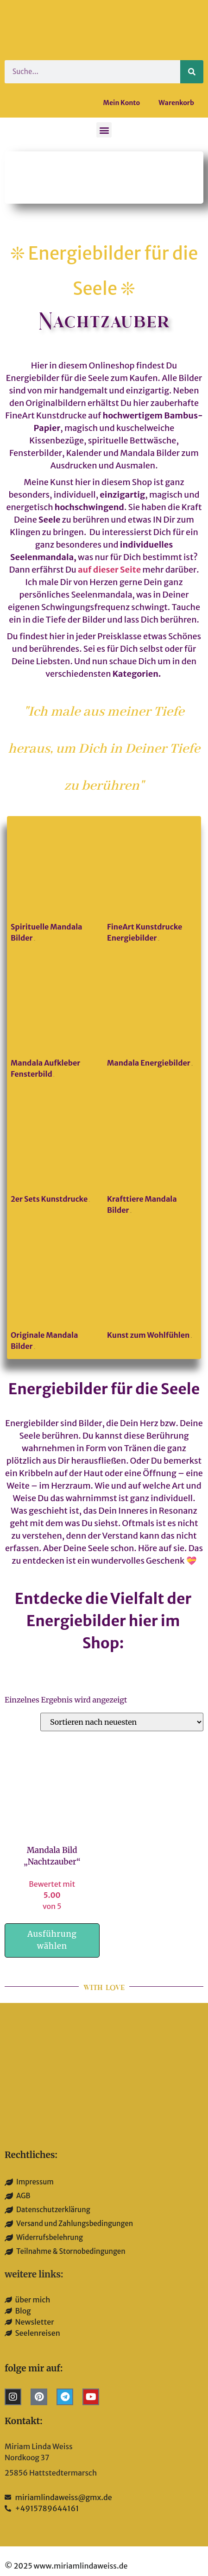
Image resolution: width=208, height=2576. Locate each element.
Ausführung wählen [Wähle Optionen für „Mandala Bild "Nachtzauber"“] (52, 1940)
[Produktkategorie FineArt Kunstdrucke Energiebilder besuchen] (152, 883)
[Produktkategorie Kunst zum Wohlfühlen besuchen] (152, 1286)
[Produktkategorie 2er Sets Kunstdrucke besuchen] (56, 1150)
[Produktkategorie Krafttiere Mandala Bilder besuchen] (152, 1155)
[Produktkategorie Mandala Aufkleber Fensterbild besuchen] (56, 1019)
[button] (104, 129)
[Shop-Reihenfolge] (121, 1722)
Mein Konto (121, 103)
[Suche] (191, 71)
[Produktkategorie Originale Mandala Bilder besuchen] (56, 1291)
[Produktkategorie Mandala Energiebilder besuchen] (152, 1014)
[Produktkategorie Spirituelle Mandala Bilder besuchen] (56, 883)
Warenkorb (176, 103)
